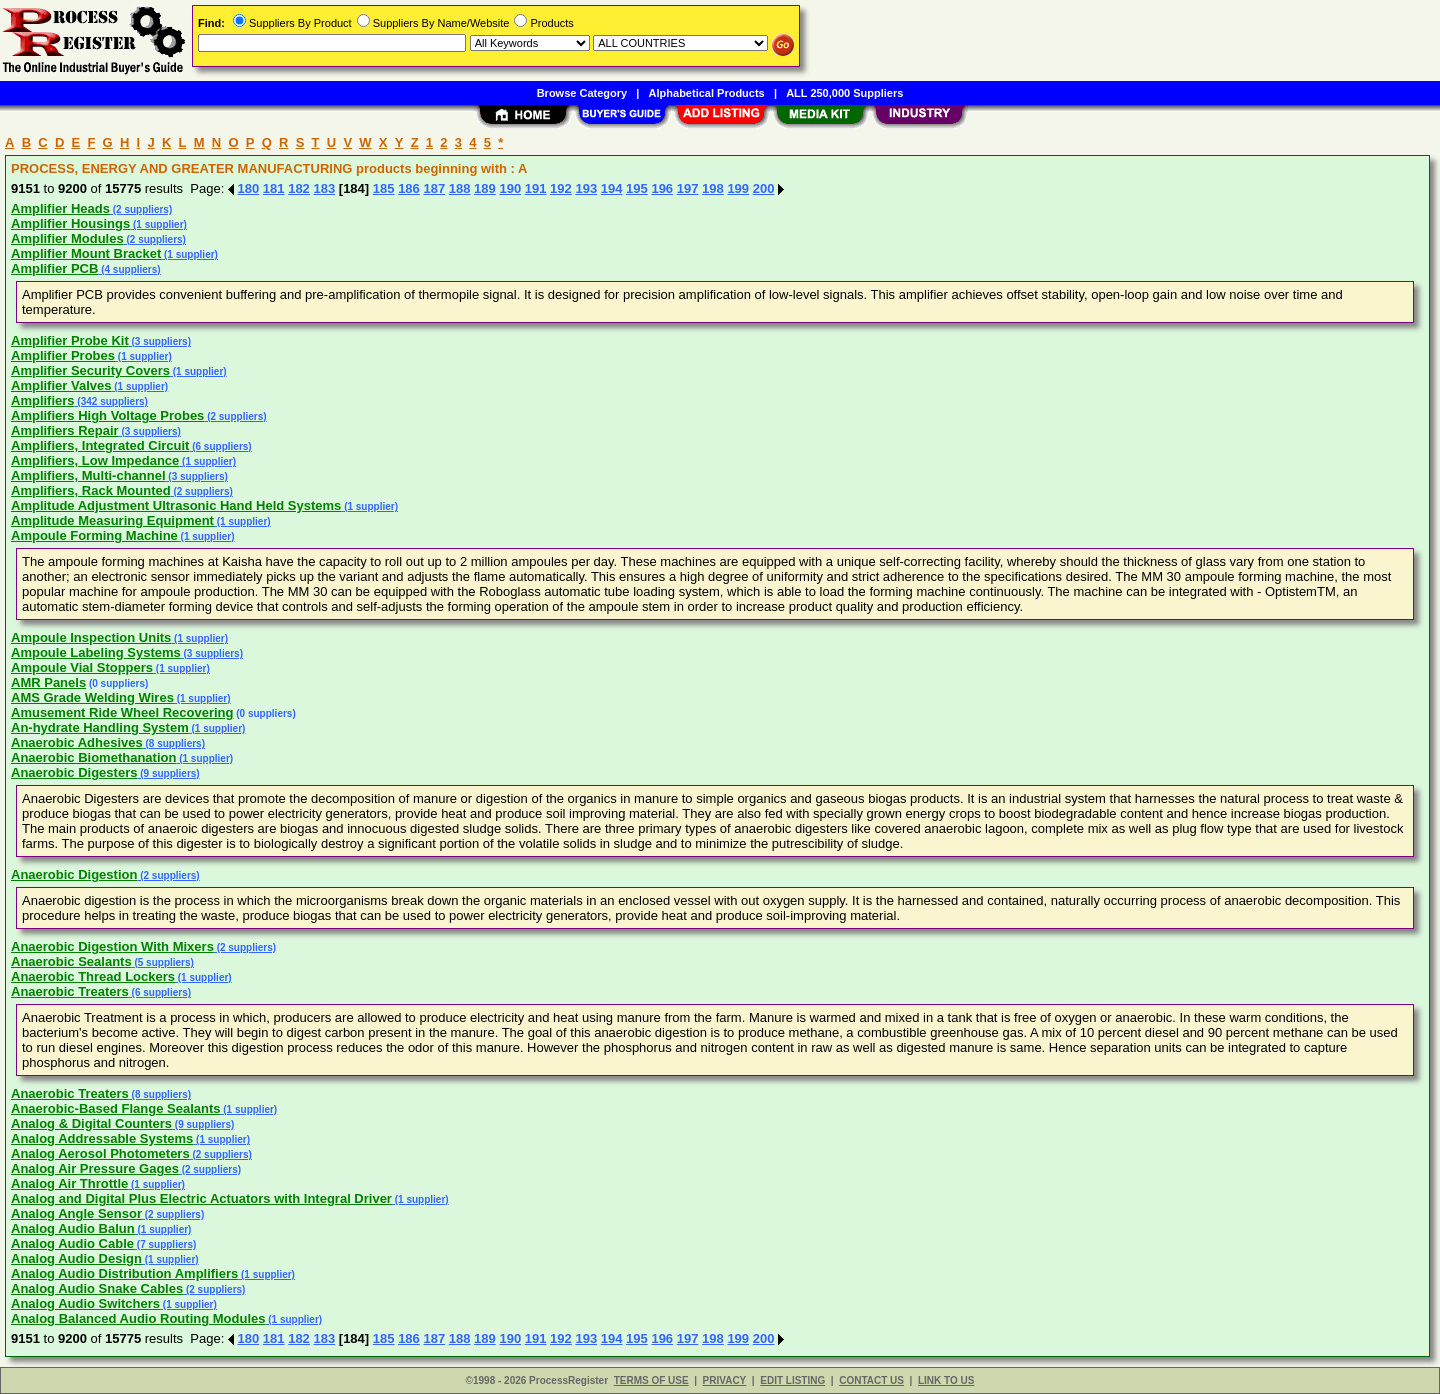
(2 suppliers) (141, 209)
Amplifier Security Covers (90, 370)
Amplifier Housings (70, 223)
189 (485, 188)
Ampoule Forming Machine (94, 535)
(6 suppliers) (220, 446)
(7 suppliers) (165, 1244)
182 (299, 188)
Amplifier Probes (63, 355)
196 (662, 188)
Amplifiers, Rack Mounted (91, 490)
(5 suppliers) (163, 962)
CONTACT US (871, 1380)
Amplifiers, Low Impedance (95, 460)
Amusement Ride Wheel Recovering (122, 712)
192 (561, 188)
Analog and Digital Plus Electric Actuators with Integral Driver (201, 1198)
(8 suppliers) (174, 743)
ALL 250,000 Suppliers (844, 93)
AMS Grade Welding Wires (92, 697)
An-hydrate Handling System (100, 727)
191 (536, 188)
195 (637, 188)
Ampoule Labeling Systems (96, 652)
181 (274, 188)
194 (612, 188)
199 (738, 188)
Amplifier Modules (67, 238)
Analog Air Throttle (69, 1183)
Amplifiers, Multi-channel (88, 475)
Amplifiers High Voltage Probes (107, 415)
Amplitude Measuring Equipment (112, 520)
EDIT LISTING (792, 1380)
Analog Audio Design (76, 1258)
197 (688, 188)
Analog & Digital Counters (91, 1123)
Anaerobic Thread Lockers (93, 976)
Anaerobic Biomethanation (93, 757)
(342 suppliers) (111, 401)
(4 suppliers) (129, 269)
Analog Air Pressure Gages (95, 1168)
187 (434, 188)
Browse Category (582, 93)
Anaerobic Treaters (70, 991)
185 (384, 188)
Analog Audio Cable (72, 1243)
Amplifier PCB (54, 268)
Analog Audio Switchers (85, 1303)
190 (510, 188)
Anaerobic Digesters (74, 772)
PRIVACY (725, 1380)
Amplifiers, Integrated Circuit (100, 445)
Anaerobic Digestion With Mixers (112, 946)
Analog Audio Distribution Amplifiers (124, 1273)
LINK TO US (946, 1380)
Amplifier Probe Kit (70, 340)
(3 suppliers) (160, 341)
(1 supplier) (158, 224)
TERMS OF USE (651, 1380)
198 (713, 188)
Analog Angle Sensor (76, 1213)
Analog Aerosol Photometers (100, 1153)
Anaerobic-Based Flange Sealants (116, 1108)
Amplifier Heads (60, 208)
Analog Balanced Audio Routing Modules (138, 1318)
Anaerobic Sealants (71, 961)
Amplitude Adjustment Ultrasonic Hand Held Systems (176, 505)
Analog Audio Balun (73, 1228)
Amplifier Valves (61, 385)
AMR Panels (48, 682)
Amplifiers (43, 400)
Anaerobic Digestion (74, 874)
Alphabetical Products (707, 93)
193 (586, 188)
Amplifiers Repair (65, 430)
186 (409, 188)
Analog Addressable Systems (102, 1138)
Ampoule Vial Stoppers (82, 667)
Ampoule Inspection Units (91, 637)
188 (460, 188)
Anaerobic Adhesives (77, 742)
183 (324, 188)
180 (249, 188)
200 (764, 188)
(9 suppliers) (168, 773)
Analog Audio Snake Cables (97, 1288)
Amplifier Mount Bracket (86, 253)
